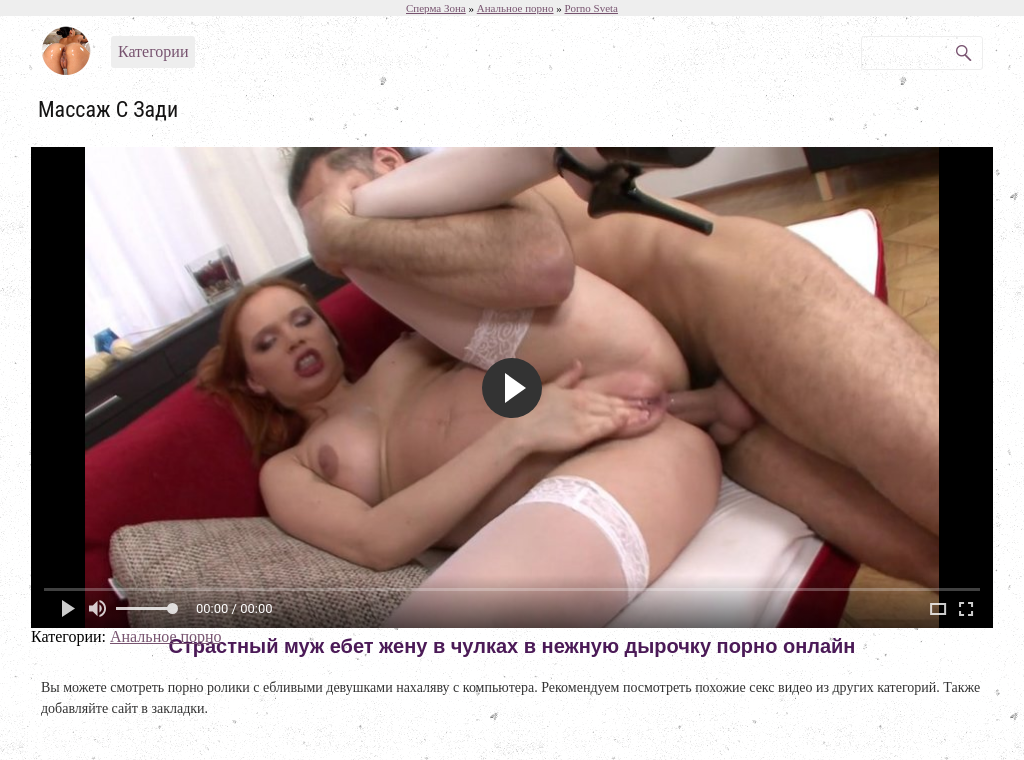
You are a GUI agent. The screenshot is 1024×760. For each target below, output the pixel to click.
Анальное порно (166, 636)
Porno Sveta (591, 8)
